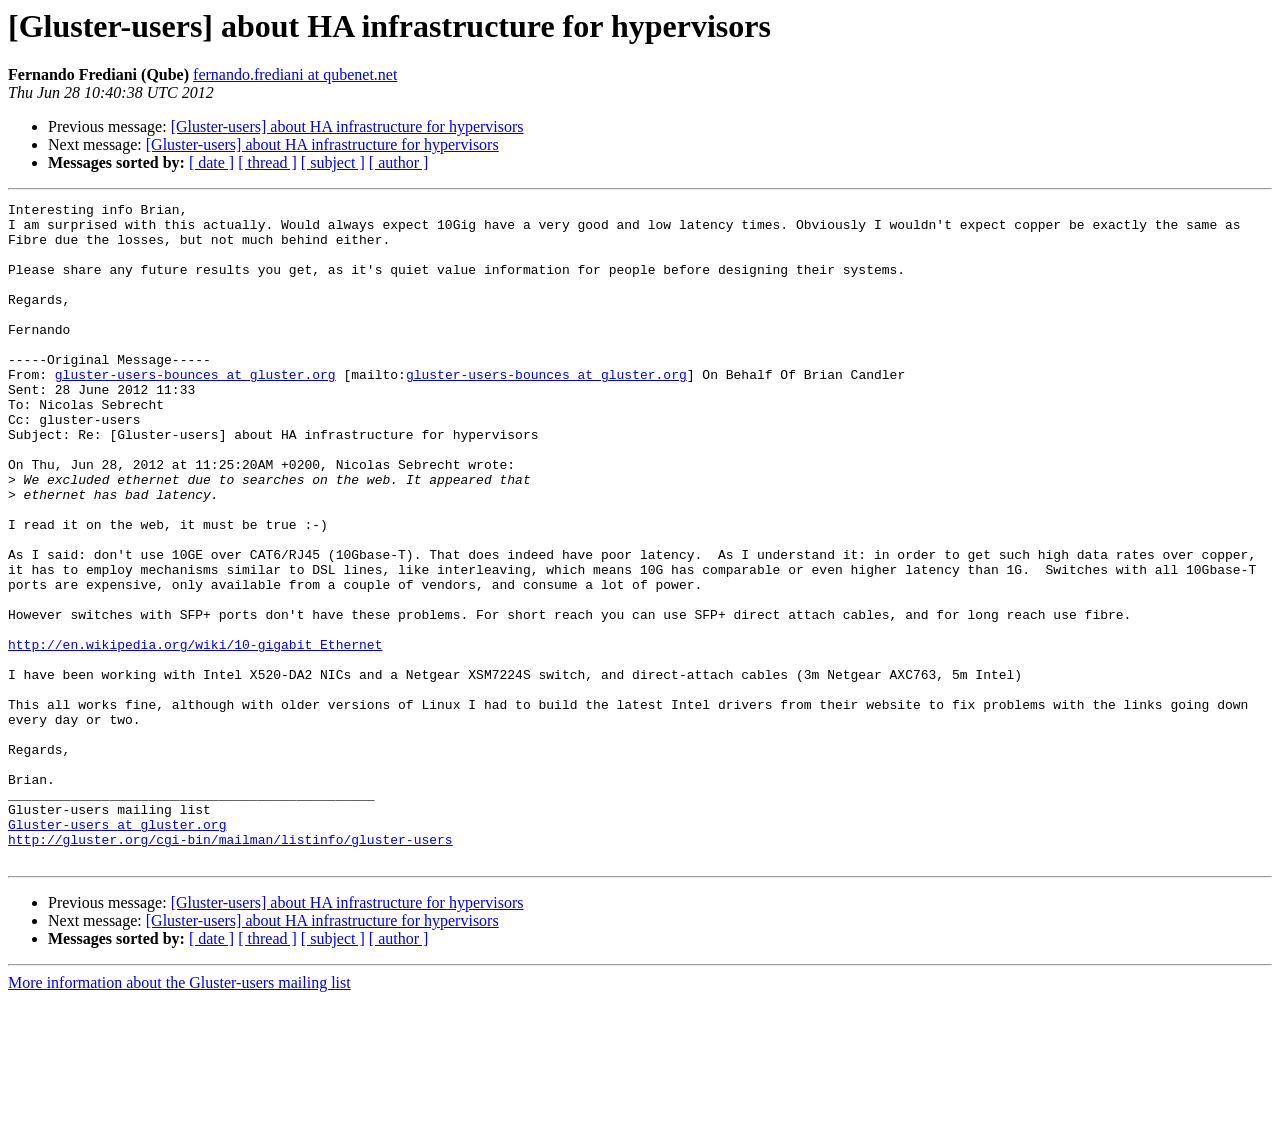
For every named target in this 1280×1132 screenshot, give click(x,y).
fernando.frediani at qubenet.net (295, 74)
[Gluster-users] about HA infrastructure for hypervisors (347, 126)
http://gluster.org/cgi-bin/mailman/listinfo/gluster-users (230, 968)
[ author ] (399, 162)
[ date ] (211, 162)
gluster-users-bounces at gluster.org (195, 410)
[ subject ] (333, 162)
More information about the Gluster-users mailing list (179, 1114)
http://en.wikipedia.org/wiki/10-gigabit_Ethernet (195, 734)
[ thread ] (267, 162)
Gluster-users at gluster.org (117, 950)
